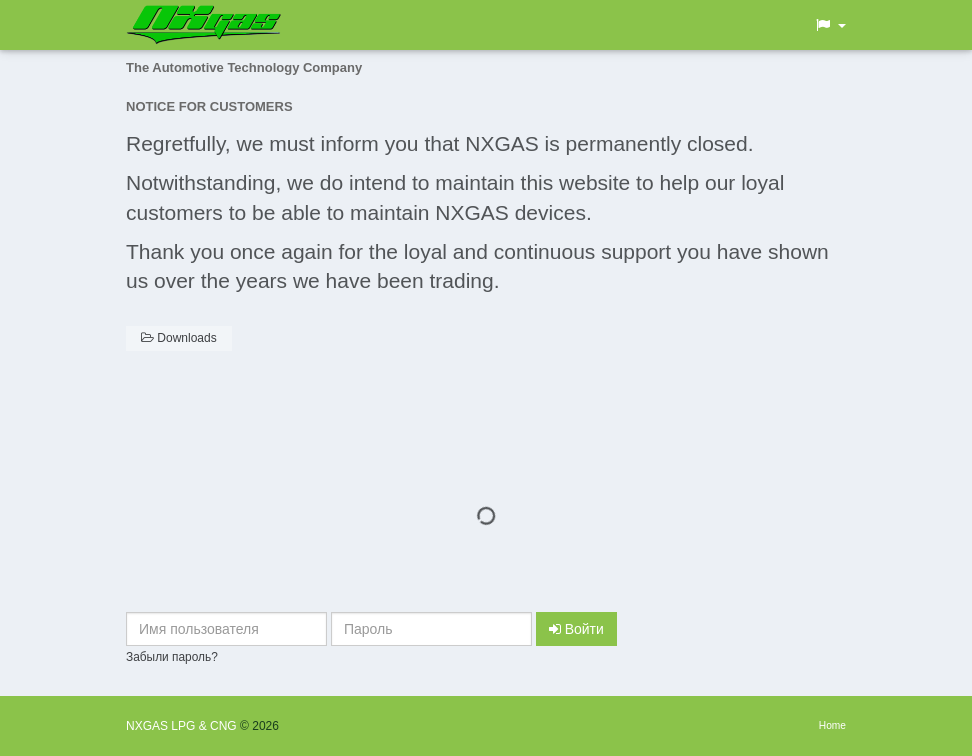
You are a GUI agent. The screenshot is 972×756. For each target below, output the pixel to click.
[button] (830, 25)
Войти (576, 629)
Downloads (179, 338)
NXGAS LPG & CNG (183, 726)
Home (832, 725)
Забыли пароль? (172, 657)
